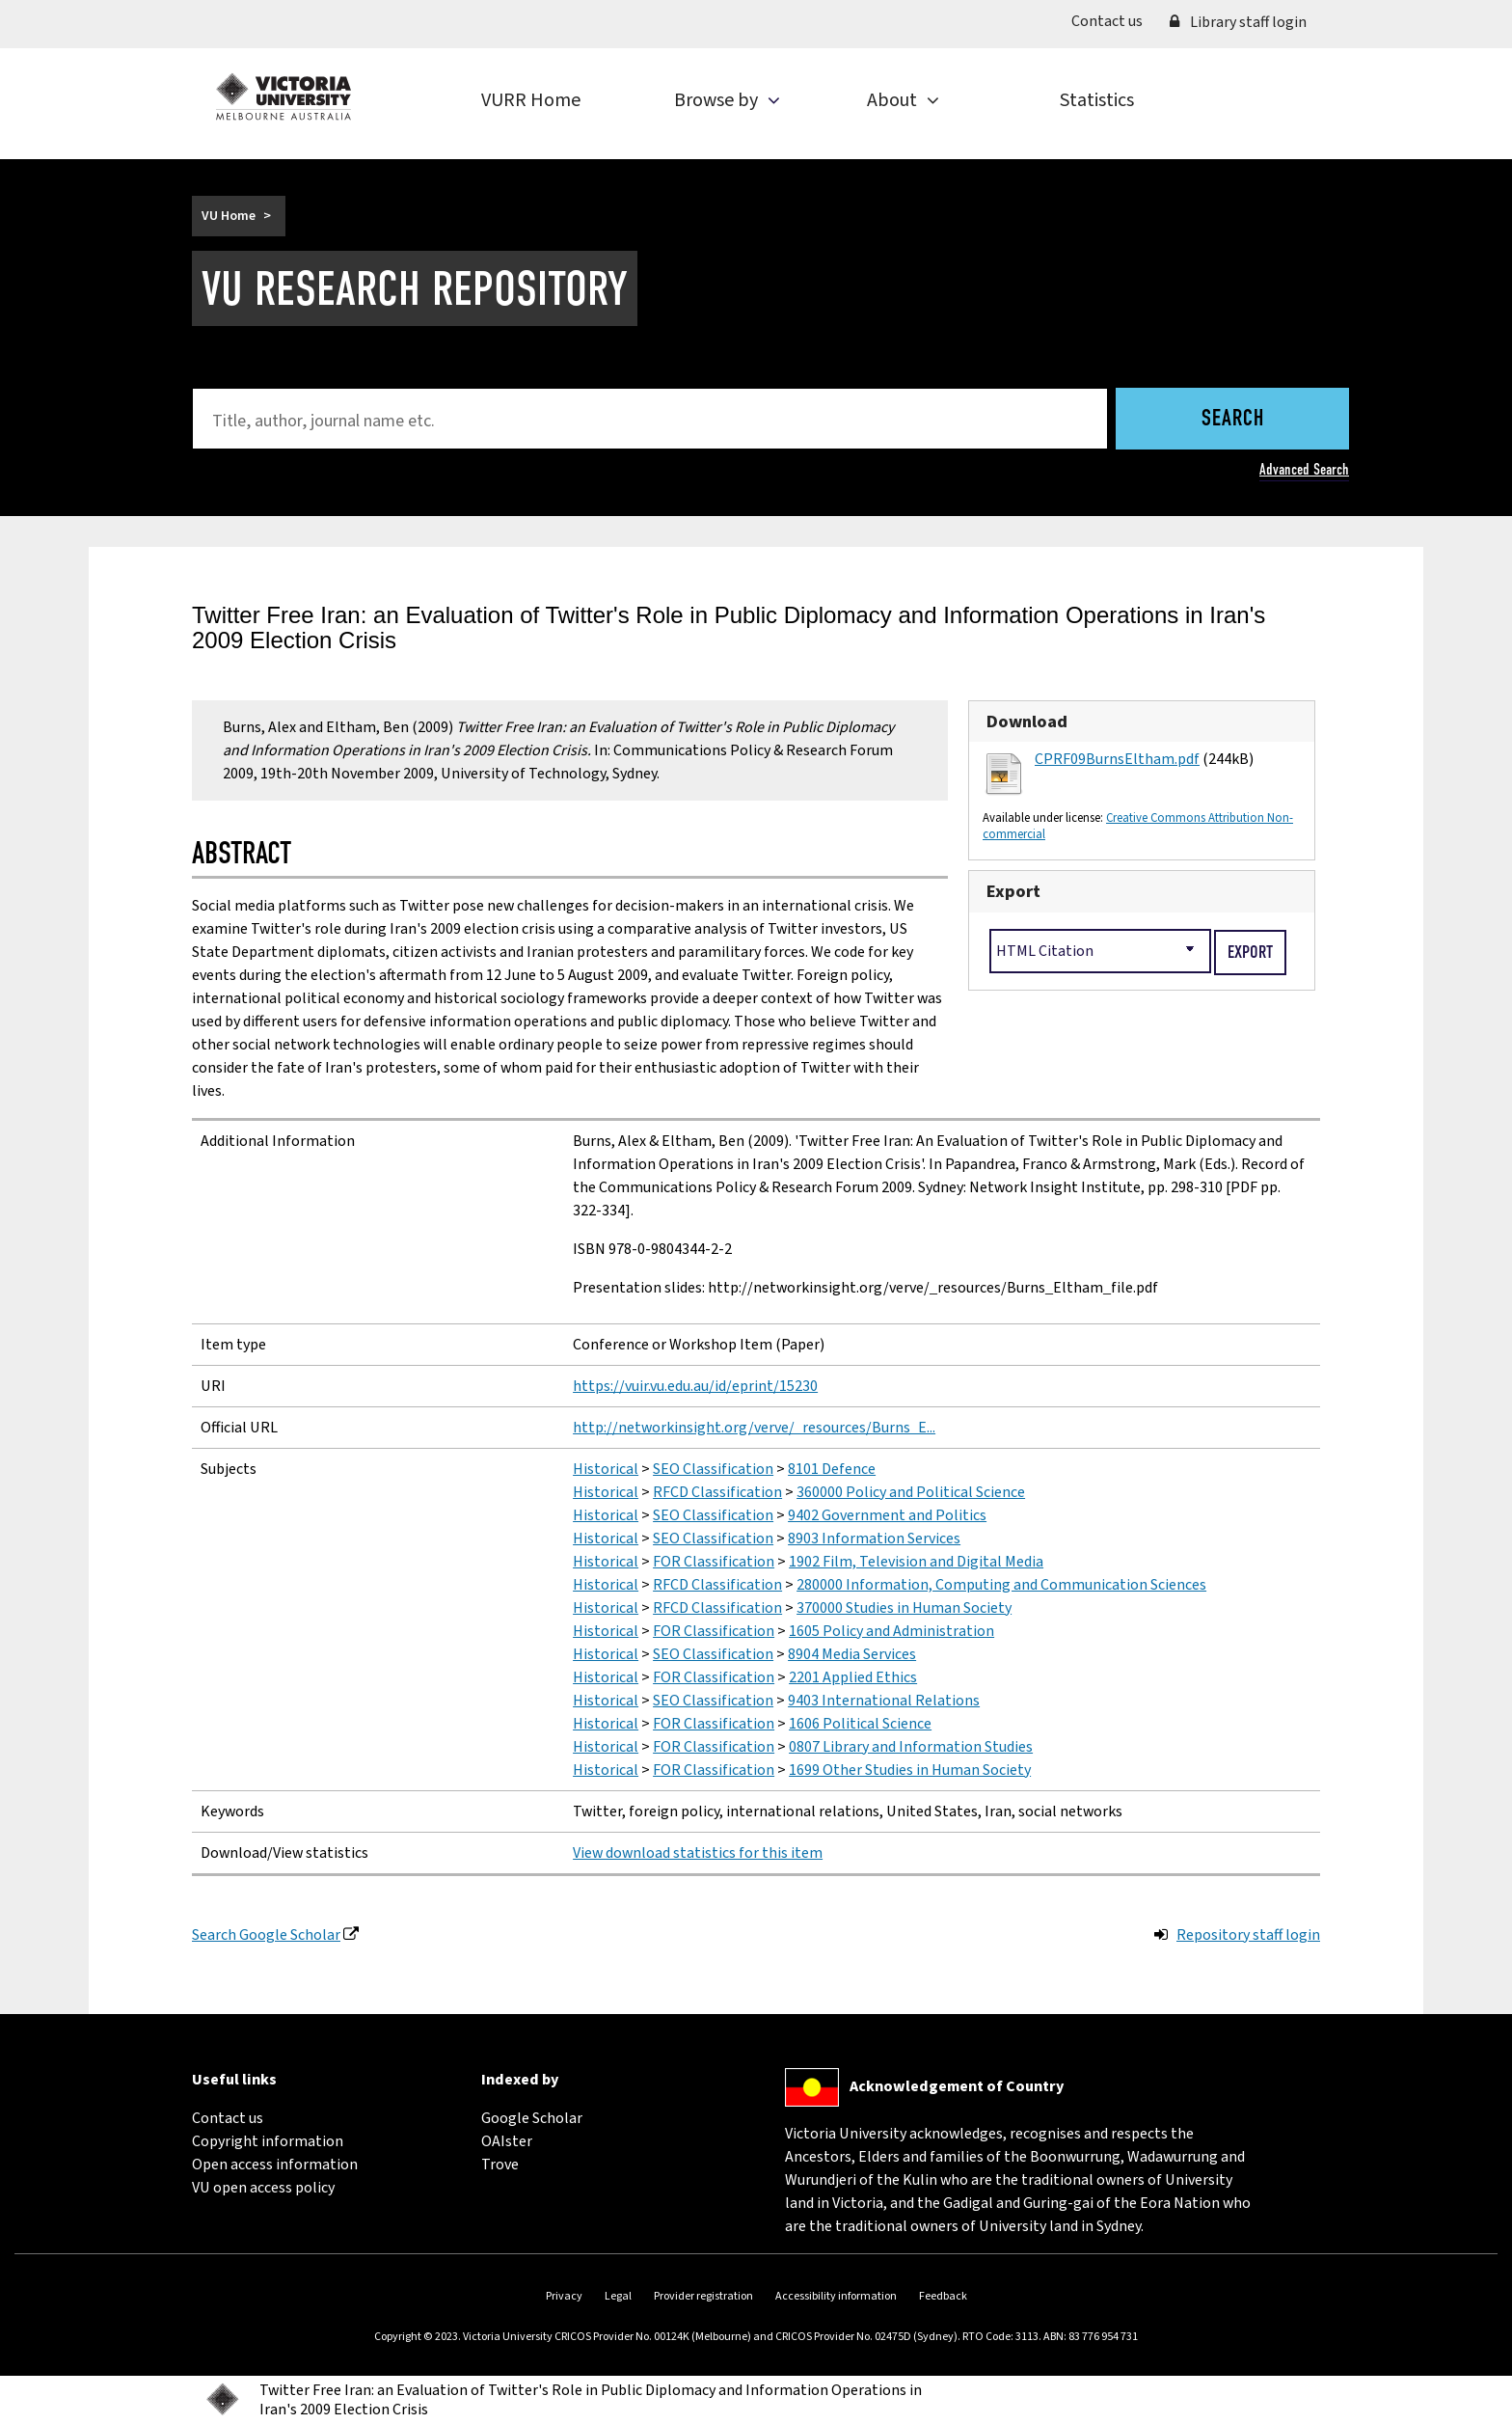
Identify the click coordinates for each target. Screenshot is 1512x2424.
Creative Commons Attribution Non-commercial (1138, 826)
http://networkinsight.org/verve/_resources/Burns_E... (754, 1427)
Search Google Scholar (266, 1935)
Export (1013, 891)
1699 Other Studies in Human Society (910, 1770)
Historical (605, 1469)
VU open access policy (263, 2187)
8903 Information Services (874, 1538)
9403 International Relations (884, 1700)
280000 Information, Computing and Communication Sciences (1001, 1584)
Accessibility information (836, 2296)
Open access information (275, 2164)
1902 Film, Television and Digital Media (916, 1561)
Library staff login (1238, 22)
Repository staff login (1248, 1935)
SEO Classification (713, 1469)
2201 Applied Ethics (853, 1677)
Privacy (564, 2296)
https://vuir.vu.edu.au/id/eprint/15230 (695, 1386)
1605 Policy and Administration (891, 1631)
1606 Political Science (860, 1723)
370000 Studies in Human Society (904, 1608)
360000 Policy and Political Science (910, 1492)
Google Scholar (531, 2118)
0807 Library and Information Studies (911, 1746)
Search (1233, 419)
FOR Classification (713, 1561)
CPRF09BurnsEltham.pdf (1117, 759)
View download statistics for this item (698, 1853)
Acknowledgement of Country (957, 2086)
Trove (500, 2164)
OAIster (506, 2141)
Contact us (1113, 20)
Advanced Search (1304, 469)
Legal (618, 2296)
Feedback (943, 2296)
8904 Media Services (852, 1654)
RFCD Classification (717, 1492)
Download (1026, 721)
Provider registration (703, 2296)
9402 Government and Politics (887, 1515)
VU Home (229, 216)
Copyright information (267, 2141)
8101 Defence (832, 1469)
